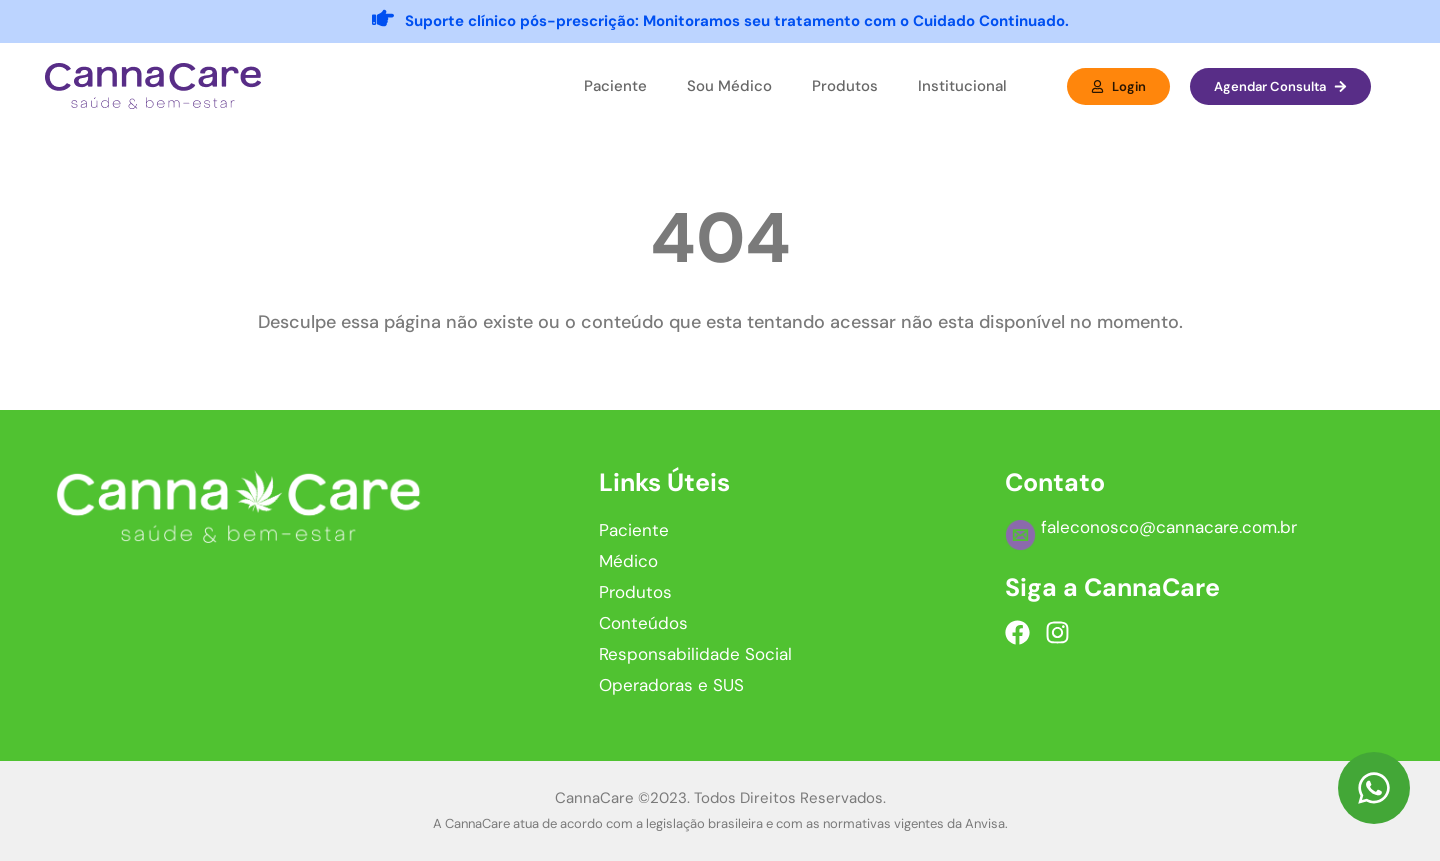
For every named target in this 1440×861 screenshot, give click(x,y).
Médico (628, 561)
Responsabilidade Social (695, 654)
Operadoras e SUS (671, 685)
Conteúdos (643, 623)
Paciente (615, 86)
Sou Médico (729, 86)
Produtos (845, 86)
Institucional (962, 86)
